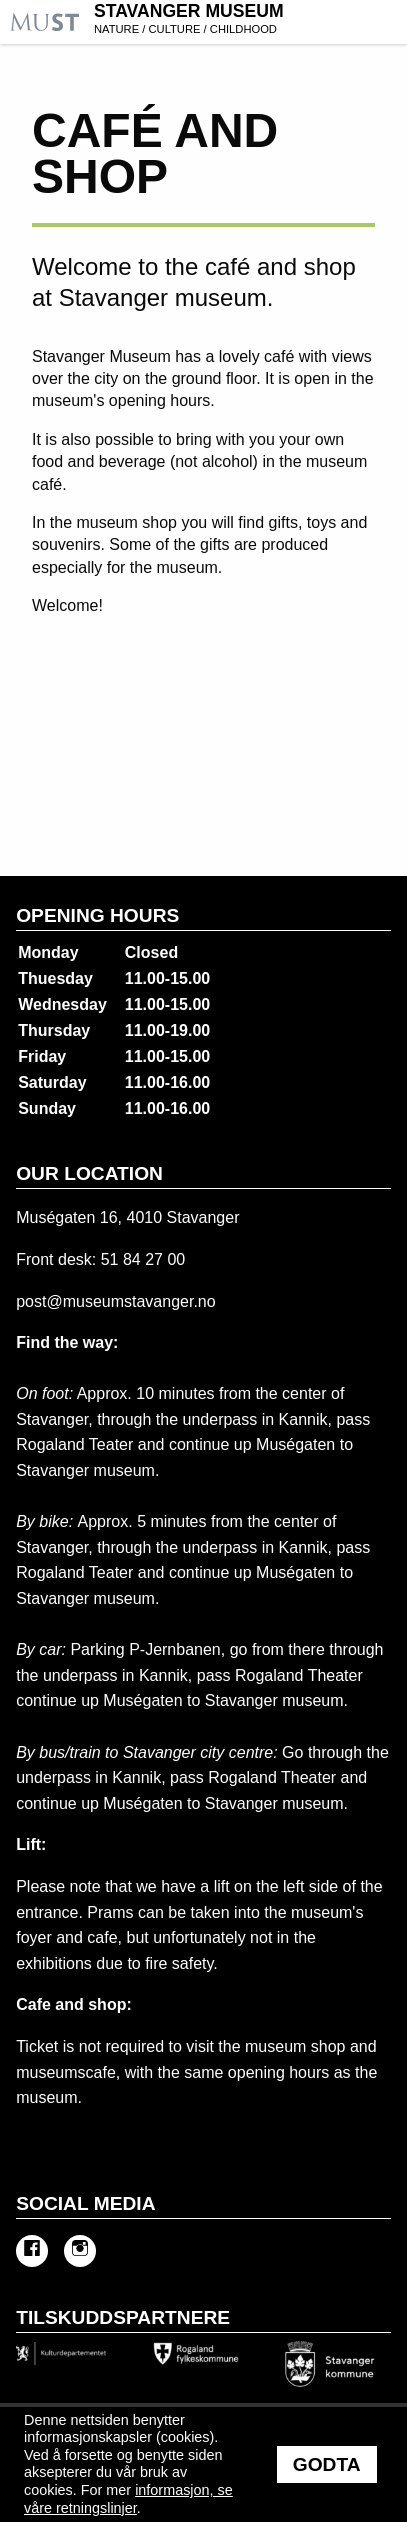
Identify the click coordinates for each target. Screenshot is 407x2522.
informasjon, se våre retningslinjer (128, 2499)
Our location (89, 1173)
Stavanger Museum (248, 20)
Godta (327, 2464)
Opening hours (97, 915)
